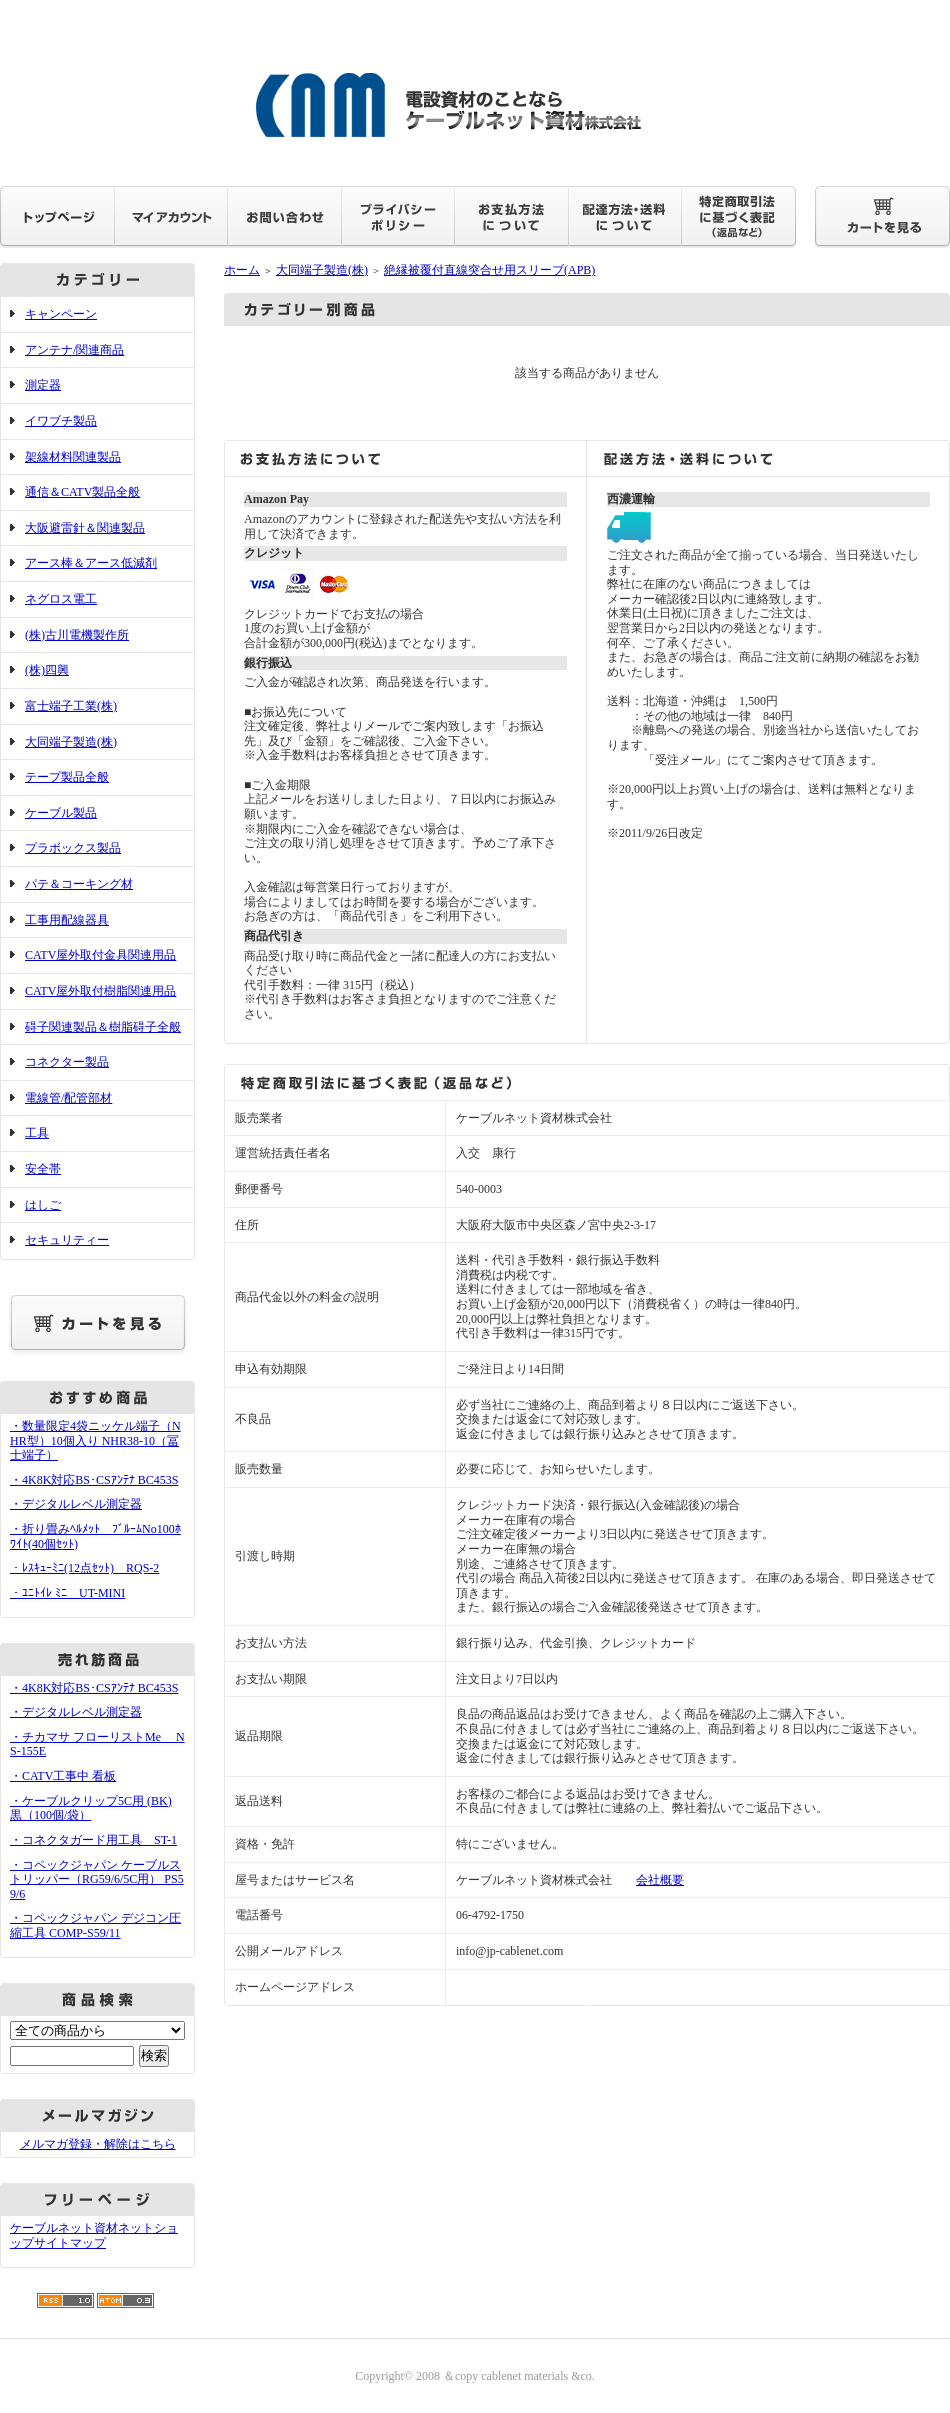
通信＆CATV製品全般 (82, 492)
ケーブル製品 (61, 813)
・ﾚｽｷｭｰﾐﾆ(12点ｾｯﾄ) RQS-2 (84, 1568)
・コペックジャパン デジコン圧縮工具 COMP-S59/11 (95, 1925)
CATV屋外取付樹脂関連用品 (100, 991)
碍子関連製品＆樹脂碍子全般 (103, 1027)
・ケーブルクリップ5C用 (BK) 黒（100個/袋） (91, 1808)
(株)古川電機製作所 (77, 635)
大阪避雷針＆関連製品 (85, 528)
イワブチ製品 (61, 421)
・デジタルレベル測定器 (76, 1504)
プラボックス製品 (73, 848)
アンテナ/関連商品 (74, 350)
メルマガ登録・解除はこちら (98, 2144)
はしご (43, 1205)
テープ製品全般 (67, 777)
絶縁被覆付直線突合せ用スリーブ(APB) (489, 270)
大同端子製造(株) (71, 742)
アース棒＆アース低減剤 (91, 563)
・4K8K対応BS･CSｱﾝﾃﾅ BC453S (94, 1480)
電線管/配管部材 (68, 1098)
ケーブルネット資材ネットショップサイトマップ (94, 2235)
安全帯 (43, 1169)
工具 (37, 1133)
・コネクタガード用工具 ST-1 (93, 1840)
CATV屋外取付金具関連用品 (100, 955)
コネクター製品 (67, 1062)
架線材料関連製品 (73, 457)
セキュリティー (67, 1240)
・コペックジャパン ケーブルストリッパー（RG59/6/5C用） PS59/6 (97, 1879)
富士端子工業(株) (71, 706)
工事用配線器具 (67, 920)
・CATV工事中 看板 (63, 1776)
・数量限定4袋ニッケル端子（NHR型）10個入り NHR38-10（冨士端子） (95, 1440)
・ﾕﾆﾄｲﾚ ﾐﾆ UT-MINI (67, 1593)
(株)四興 (47, 670)
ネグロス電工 (61, 599)
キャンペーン (61, 314)
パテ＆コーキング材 (79, 884)
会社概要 (660, 1880)
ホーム (242, 270)
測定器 (43, 385)
